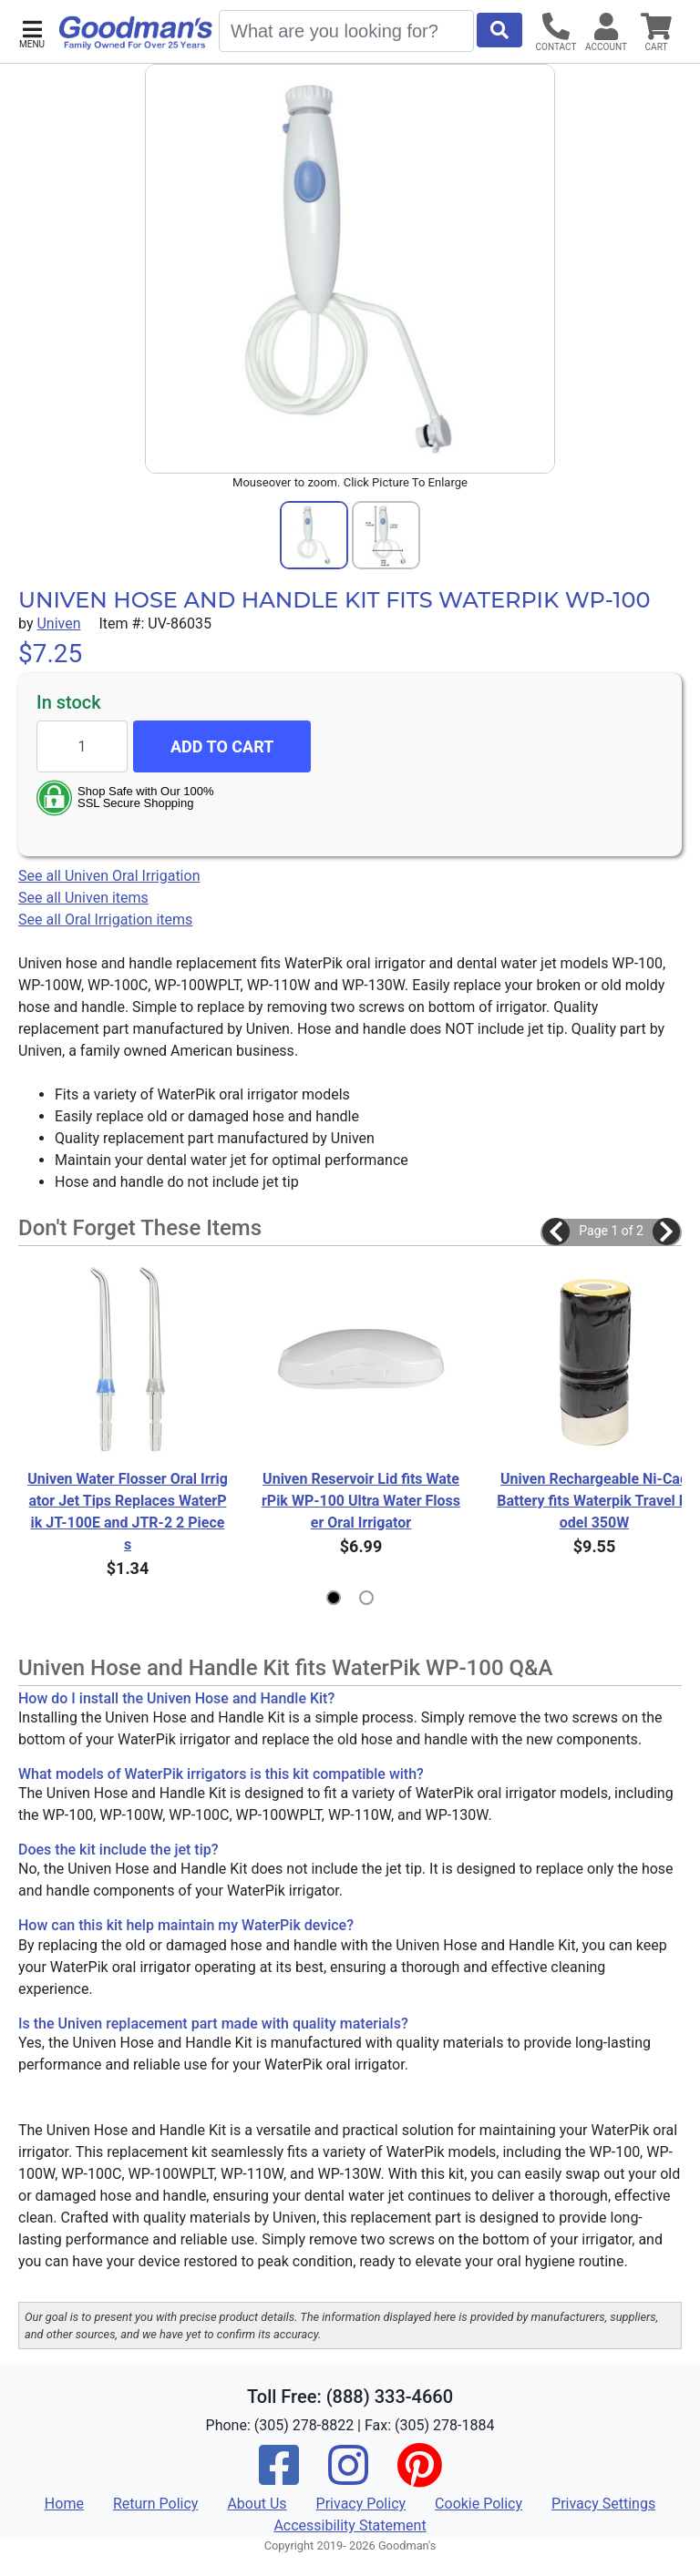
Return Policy (155, 2503)
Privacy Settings (603, 2503)
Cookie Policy (478, 2503)
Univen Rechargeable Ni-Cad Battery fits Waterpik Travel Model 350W (594, 1500)
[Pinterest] (419, 2477)
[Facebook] (278, 2477)
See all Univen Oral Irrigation (109, 875)
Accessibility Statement (349, 2525)
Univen (58, 623)
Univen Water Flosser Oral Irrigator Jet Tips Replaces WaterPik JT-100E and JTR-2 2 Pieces (127, 1511)
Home (64, 2503)
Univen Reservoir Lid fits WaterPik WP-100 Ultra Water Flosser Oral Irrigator (361, 1500)
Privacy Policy (361, 2503)
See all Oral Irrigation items (105, 919)
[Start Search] (499, 30)
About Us (256, 2503)
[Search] (346, 31)
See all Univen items (83, 897)
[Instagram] (348, 2477)
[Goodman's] (135, 32)
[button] (32, 32)
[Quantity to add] (82, 746)
